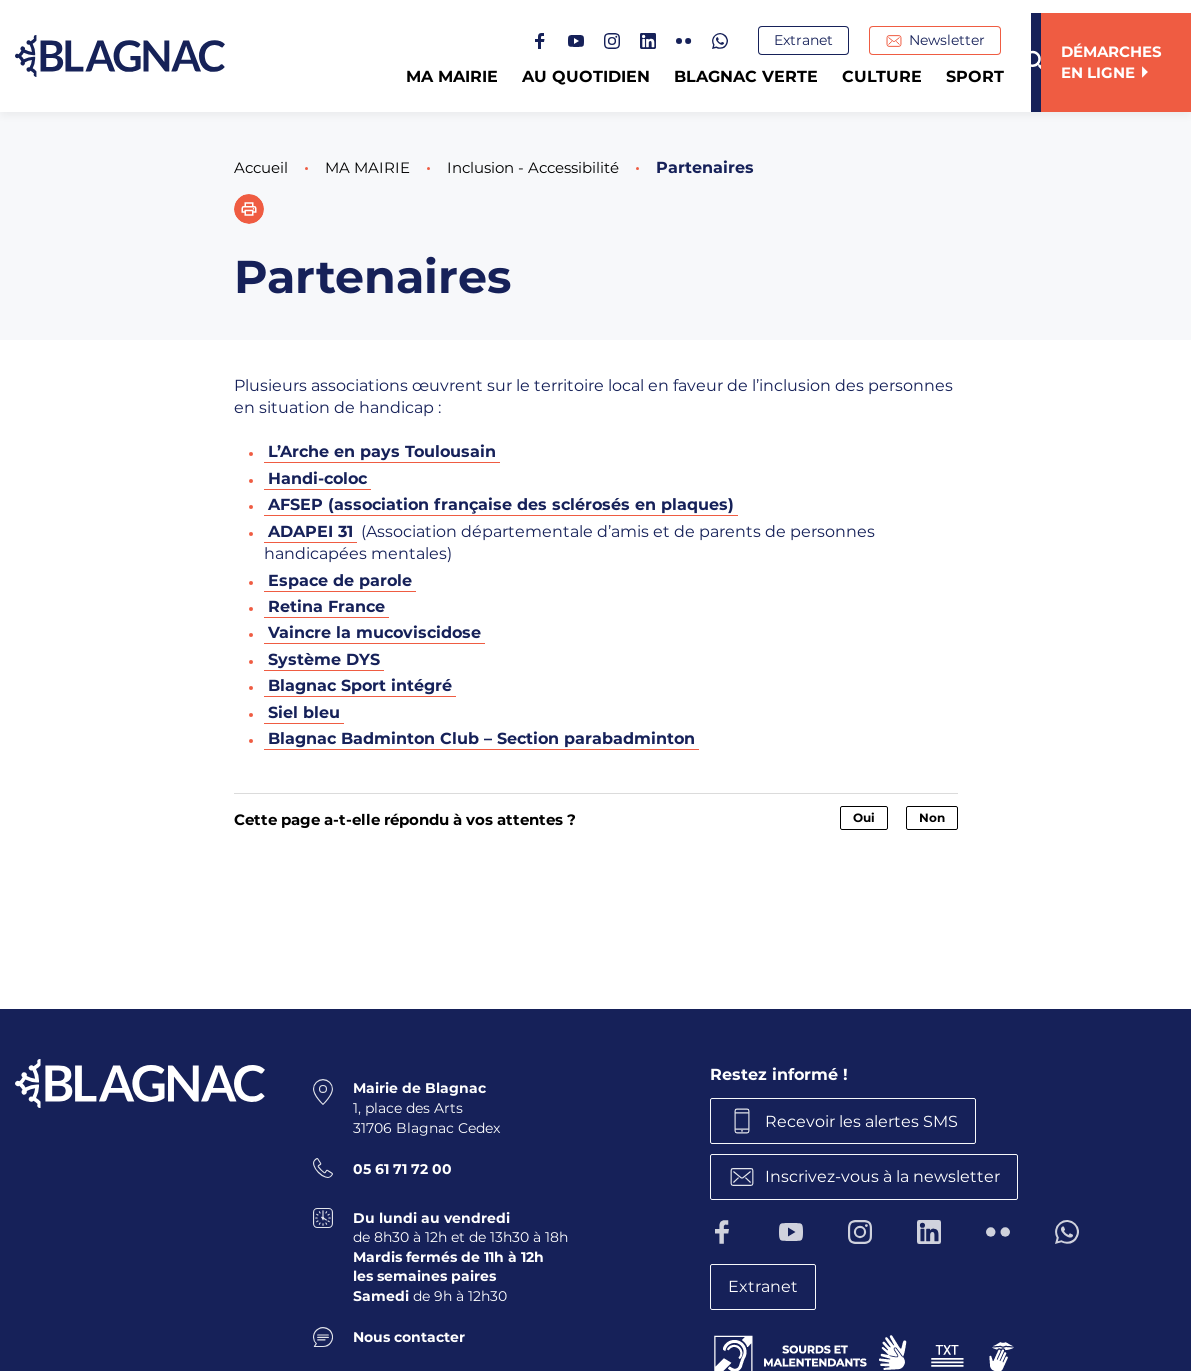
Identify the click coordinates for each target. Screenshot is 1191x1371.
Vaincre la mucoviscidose (374, 632)
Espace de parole (340, 579)
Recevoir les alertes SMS (867, 1119)
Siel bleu (304, 711)
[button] (249, 209)
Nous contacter (409, 1334)
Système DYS (324, 658)
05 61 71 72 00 (402, 1166)
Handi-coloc (317, 478)
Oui (864, 816)
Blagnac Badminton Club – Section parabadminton (481, 738)
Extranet (813, 41)
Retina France (326, 606)
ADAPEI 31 (310, 531)
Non (932, 816)
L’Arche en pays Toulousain (382, 451)
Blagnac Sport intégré (360, 685)
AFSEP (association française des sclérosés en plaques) (501, 504)
